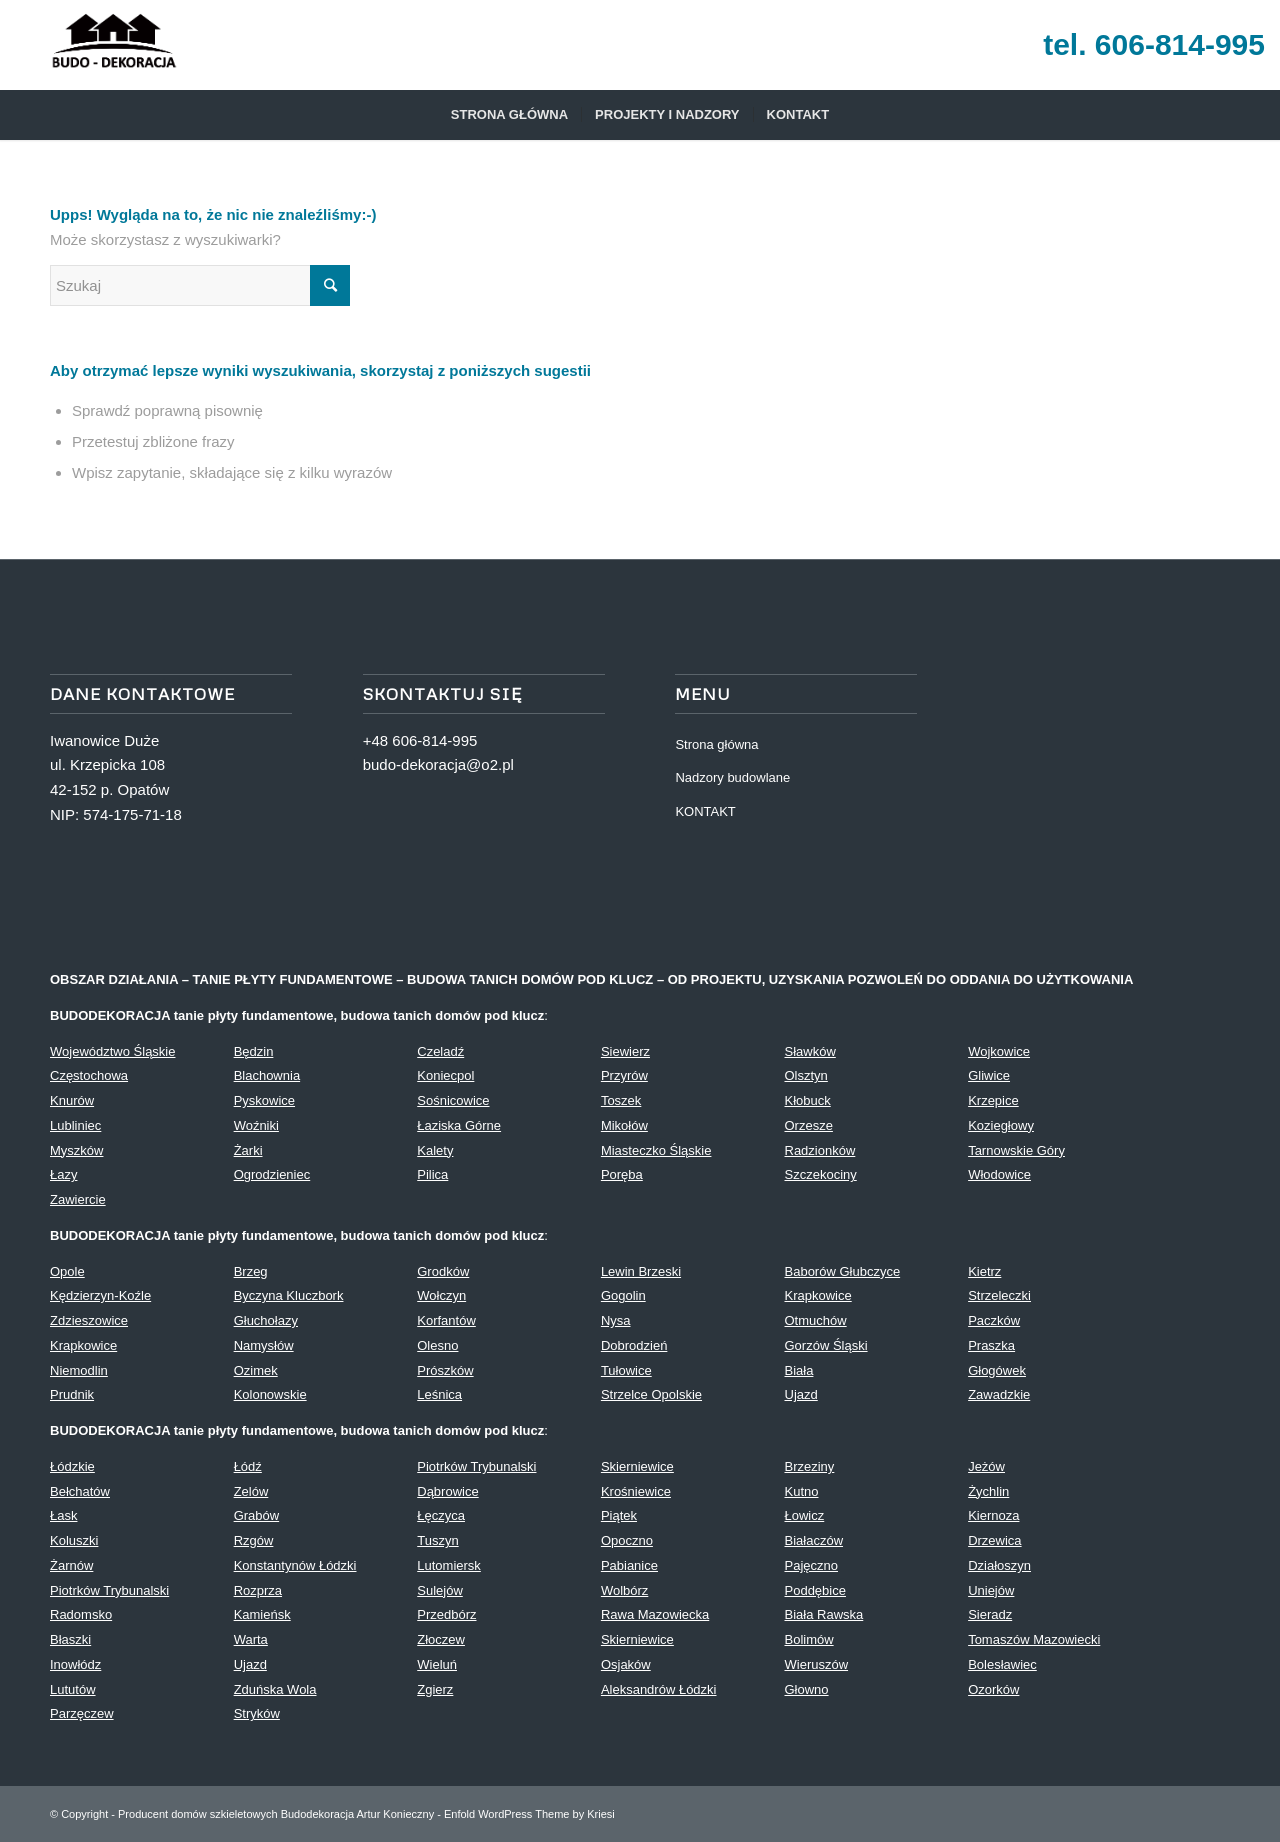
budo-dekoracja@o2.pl (438, 764)
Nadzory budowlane (732, 777)
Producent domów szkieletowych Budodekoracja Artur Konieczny (276, 1814)
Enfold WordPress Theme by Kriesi (529, 1814)
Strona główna (716, 744)
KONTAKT (705, 811)
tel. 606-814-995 (1154, 44)
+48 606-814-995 (420, 740)
